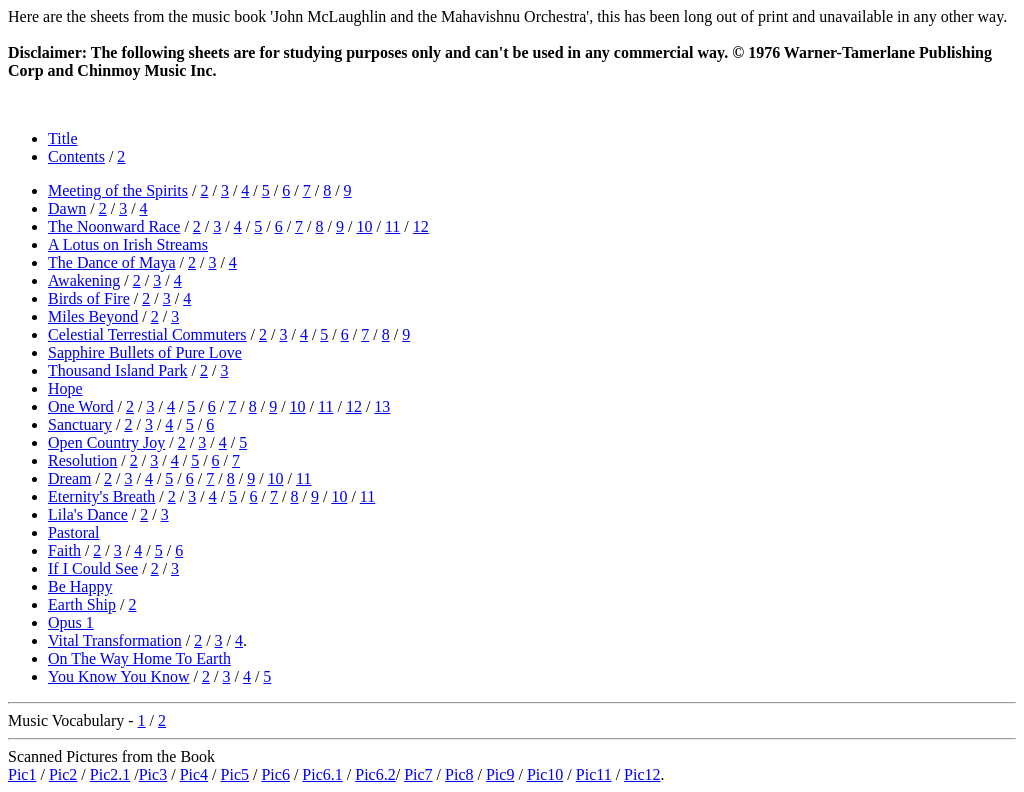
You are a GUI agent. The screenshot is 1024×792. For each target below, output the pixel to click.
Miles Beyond (93, 316)
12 (421, 226)
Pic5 (235, 774)
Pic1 (22, 774)
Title (63, 138)
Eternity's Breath (101, 496)
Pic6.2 (375, 774)
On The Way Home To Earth (139, 658)
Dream (70, 478)
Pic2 (63, 774)
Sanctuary (80, 424)
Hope (65, 388)
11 (392, 226)
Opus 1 (71, 622)
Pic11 (594, 774)
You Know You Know (119, 676)
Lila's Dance (88, 514)
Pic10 (545, 774)
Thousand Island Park (118, 370)
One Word (81, 406)
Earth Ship (82, 604)
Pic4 (194, 774)
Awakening (84, 280)
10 (364, 226)
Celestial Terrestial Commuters (147, 334)
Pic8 (459, 774)
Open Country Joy (106, 442)
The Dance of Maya (112, 262)
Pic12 (642, 774)
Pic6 (275, 774)
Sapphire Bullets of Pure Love (145, 352)
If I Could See (93, 568)
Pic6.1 (322, 774)
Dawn (67, 208)
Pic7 (418, 774)
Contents (76, 156)
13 (382, 406)
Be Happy (80, 586)
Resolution (82, 460)
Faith (64, 550)
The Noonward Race (114, 226)
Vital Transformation (115, 640)
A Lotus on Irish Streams (128, 244)
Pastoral (74, 532)
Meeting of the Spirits (118, 190)
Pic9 (500, 774)
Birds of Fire (89, 298)
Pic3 (153, 774)
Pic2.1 (110, 774)
